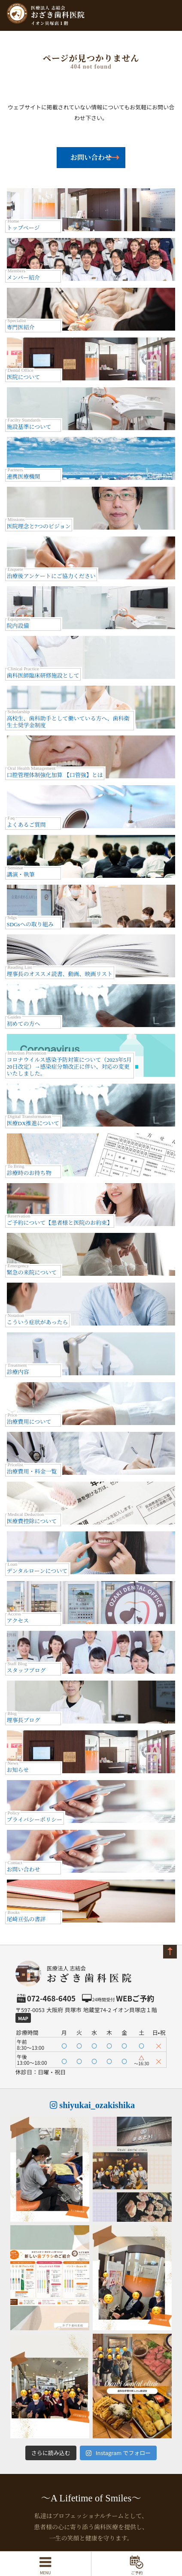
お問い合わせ (91, 157)
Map (23, 2018)
